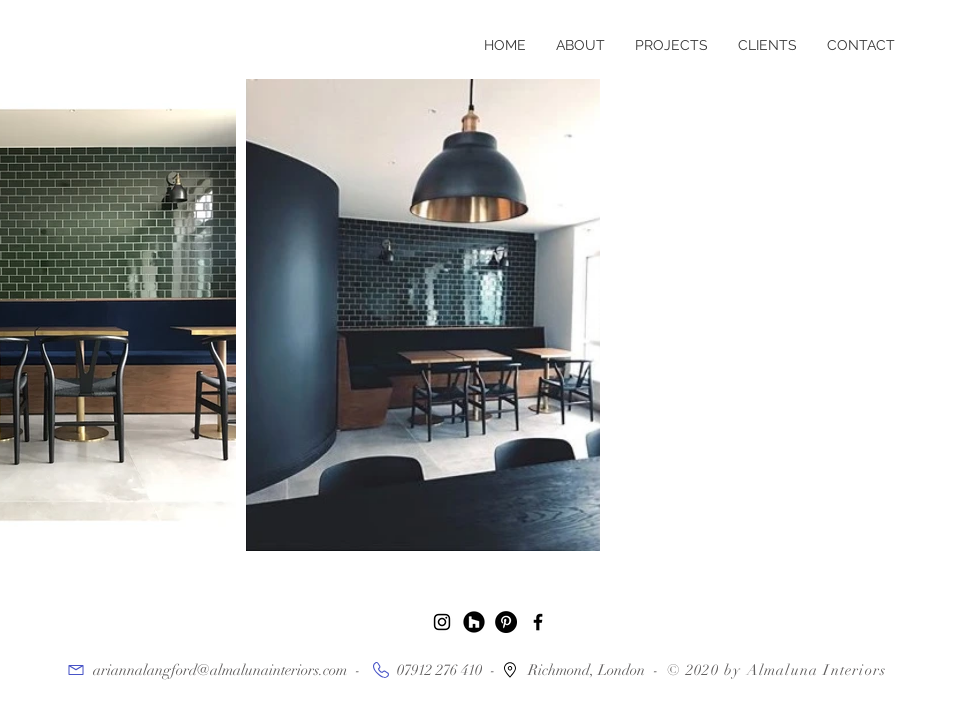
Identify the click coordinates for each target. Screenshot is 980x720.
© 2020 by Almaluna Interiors (777, 670)
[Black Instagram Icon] (442, 622)
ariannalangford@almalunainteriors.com (220, 670)
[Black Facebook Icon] (538, 622)
